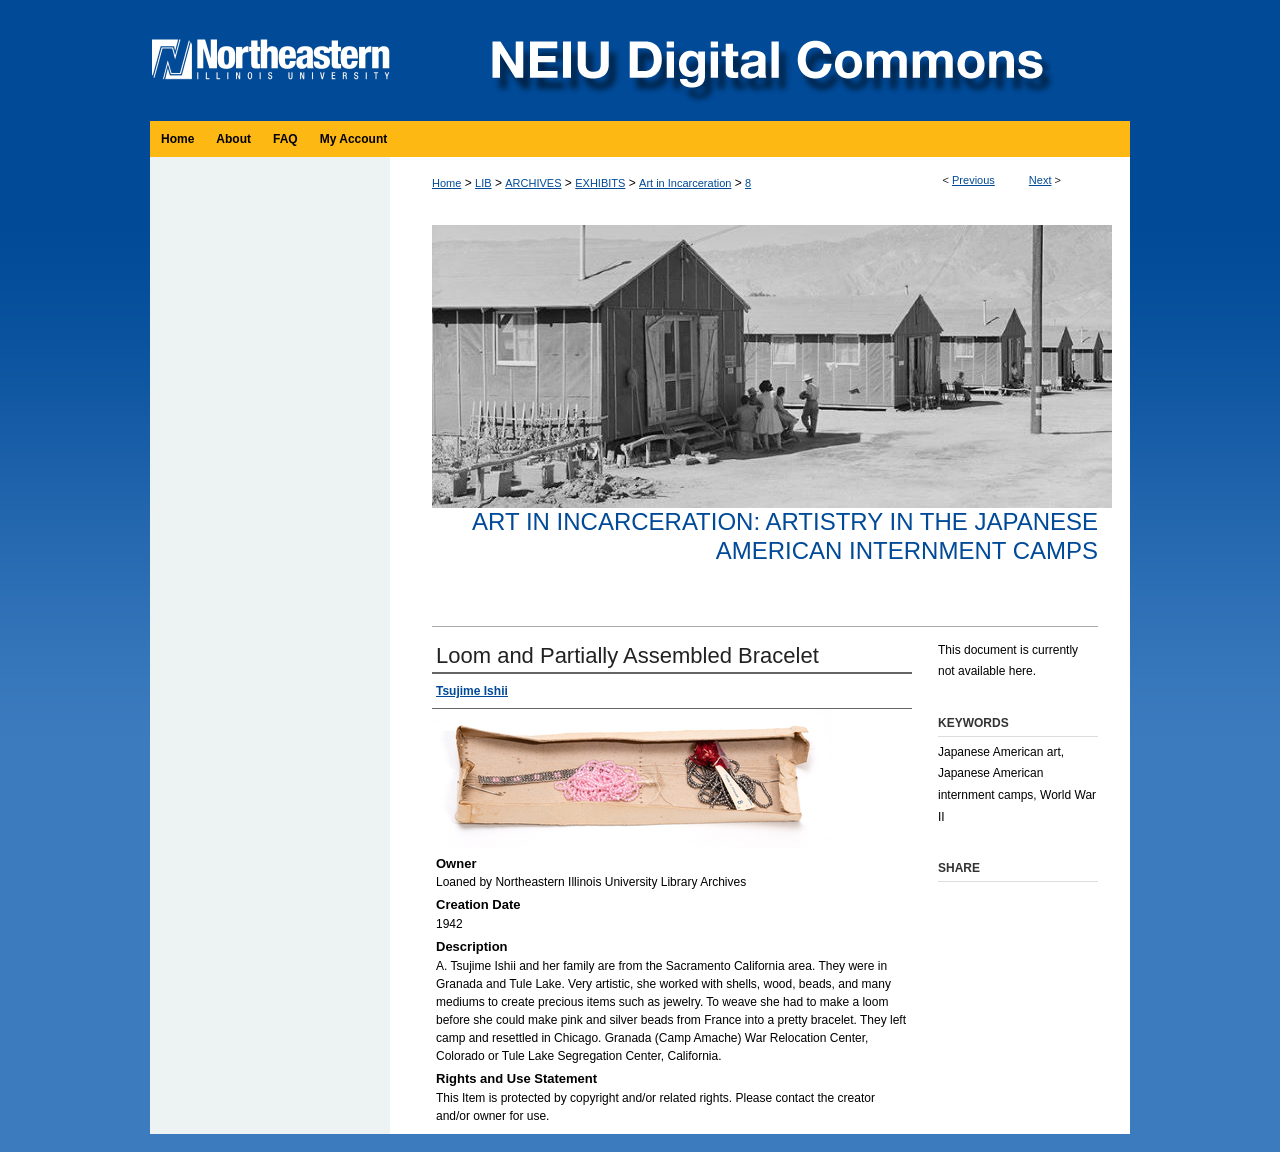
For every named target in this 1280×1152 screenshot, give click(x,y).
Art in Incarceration (685, 183)
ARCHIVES (533, 183)
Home (446, 183)
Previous (973, 180)
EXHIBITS (600, 183)
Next (1040, 180)
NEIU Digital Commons (765, 60)
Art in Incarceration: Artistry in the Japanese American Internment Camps (785, 536)
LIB (483, 183)
